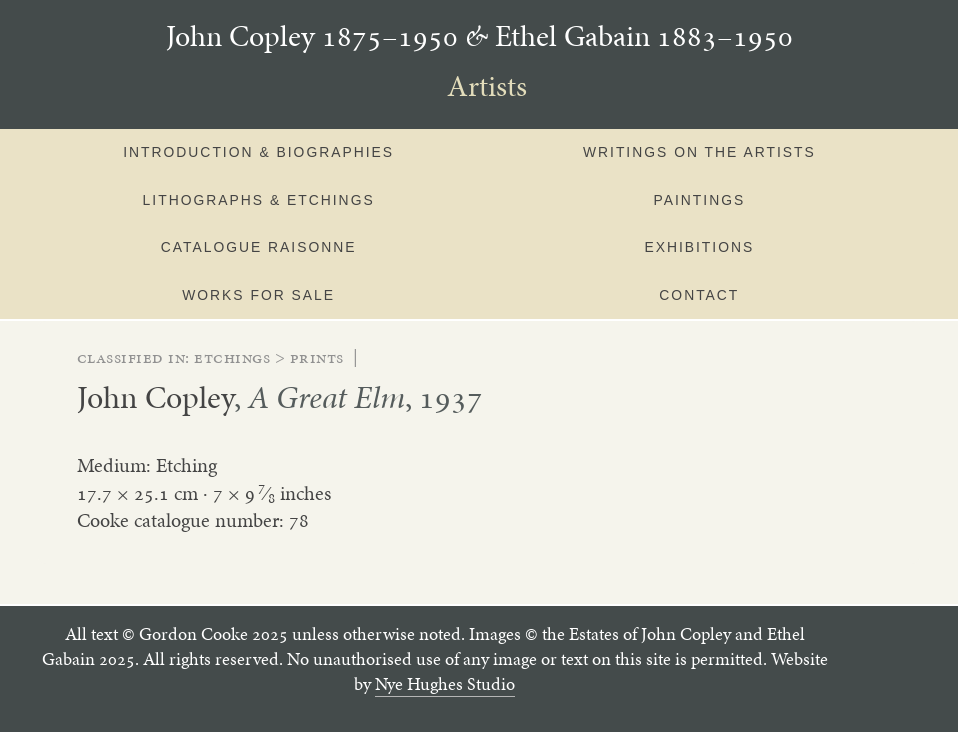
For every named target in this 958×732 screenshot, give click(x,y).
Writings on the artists (699, 152)
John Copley (155, 397)
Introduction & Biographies (258, 152)
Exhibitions (699, 247)
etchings (232, 357)
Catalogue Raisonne (259, 247)
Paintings (699, 200)
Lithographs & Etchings (259, 200)
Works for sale (258, 295)
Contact (699, 295)
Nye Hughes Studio (445, 684)
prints (317, 357)
